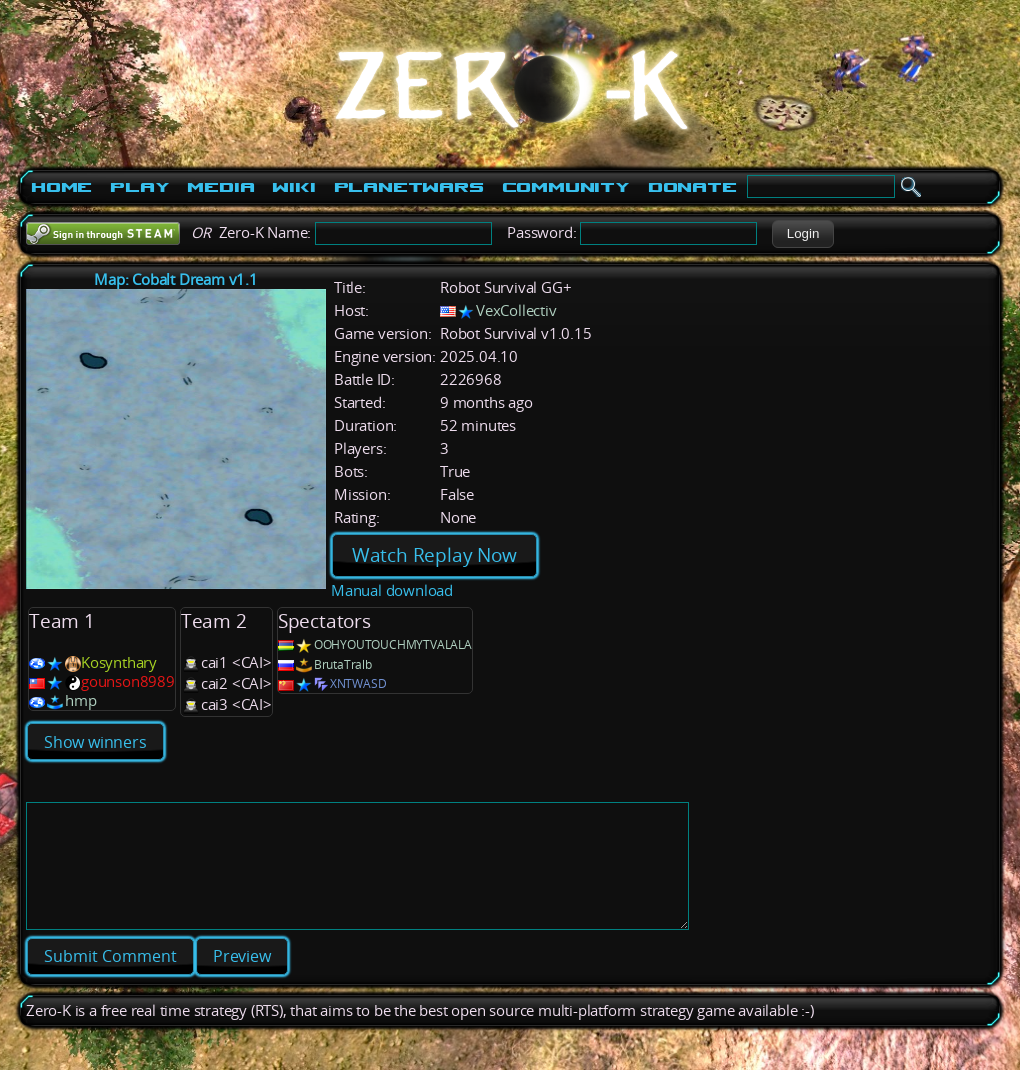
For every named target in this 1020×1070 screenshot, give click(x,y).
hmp (80, 700)
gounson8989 (128, 681)
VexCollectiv (516, 310)
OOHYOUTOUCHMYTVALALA (393, 644)
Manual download (392, 590)
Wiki (293, 187)
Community (566, 187)
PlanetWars (409, 187)
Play (139, 187)
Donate (692, 187)
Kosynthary (119, 662)
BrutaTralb (343, 664)
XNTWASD (358, 683)
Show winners (95, 742)
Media (220, 187)
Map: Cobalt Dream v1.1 (176, 279)
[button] (802, 234)
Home (61, 187)
